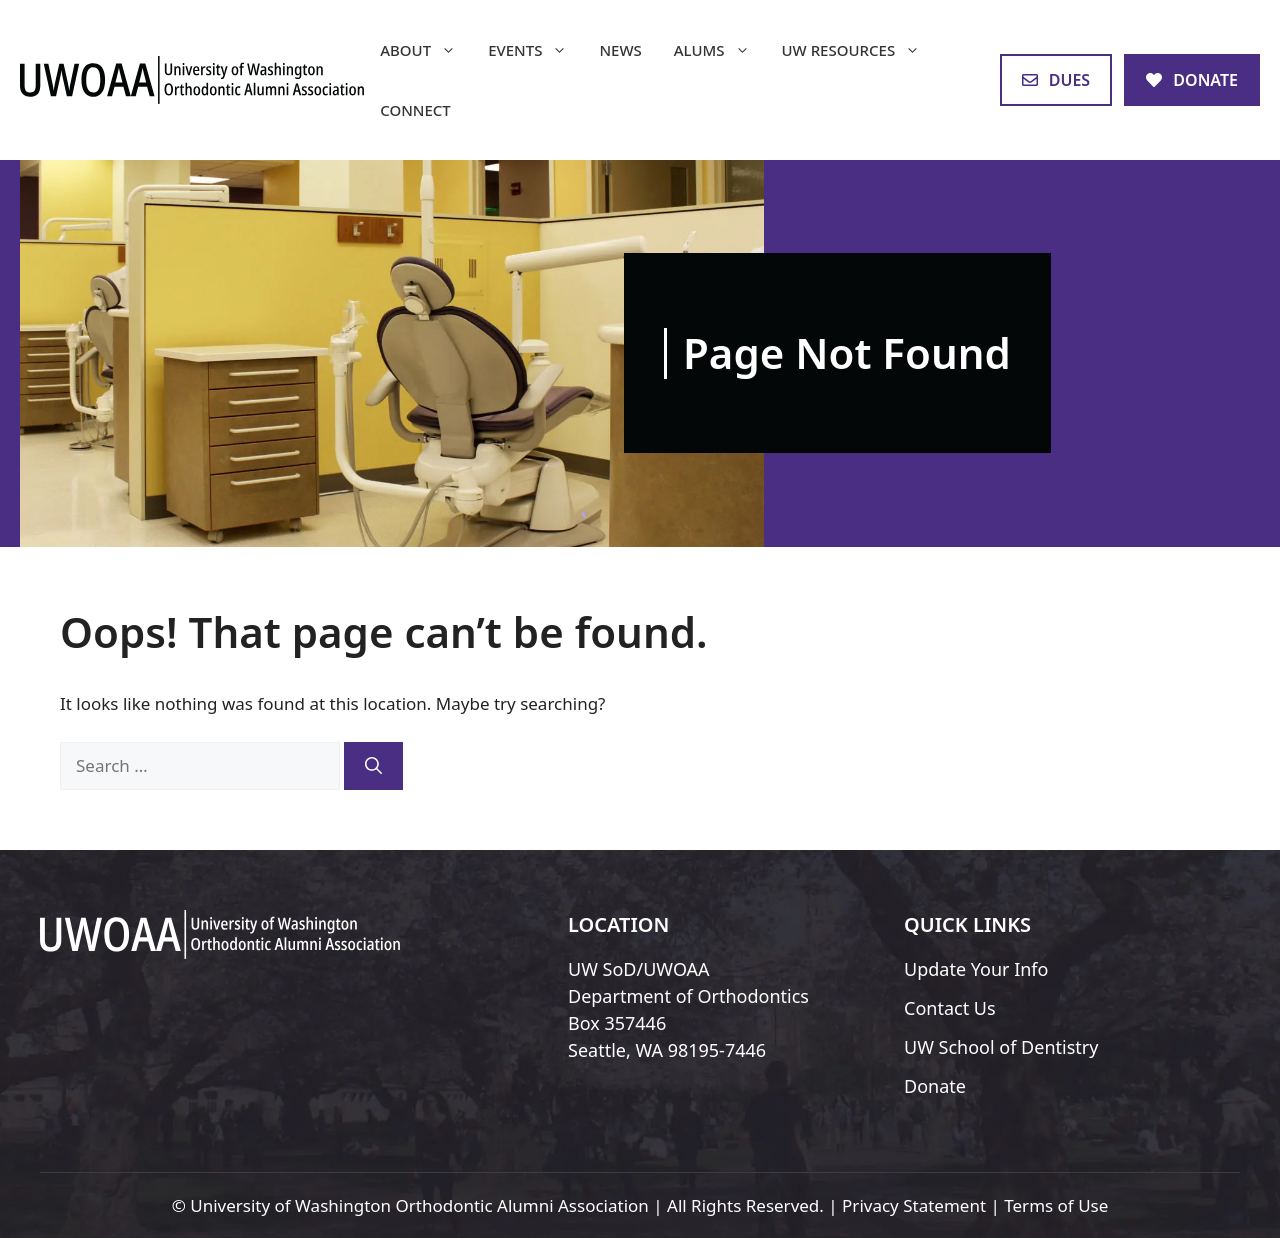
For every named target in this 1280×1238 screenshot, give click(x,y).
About (426, 50)
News (620, 50)
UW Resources (859, 50)
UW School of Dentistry (1001, 1047)
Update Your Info (976, 969)
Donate (935, 1086)
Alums (720, 50)
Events (535, 50)
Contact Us (950, 1008)
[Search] (373, 766)
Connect (415, 110)
